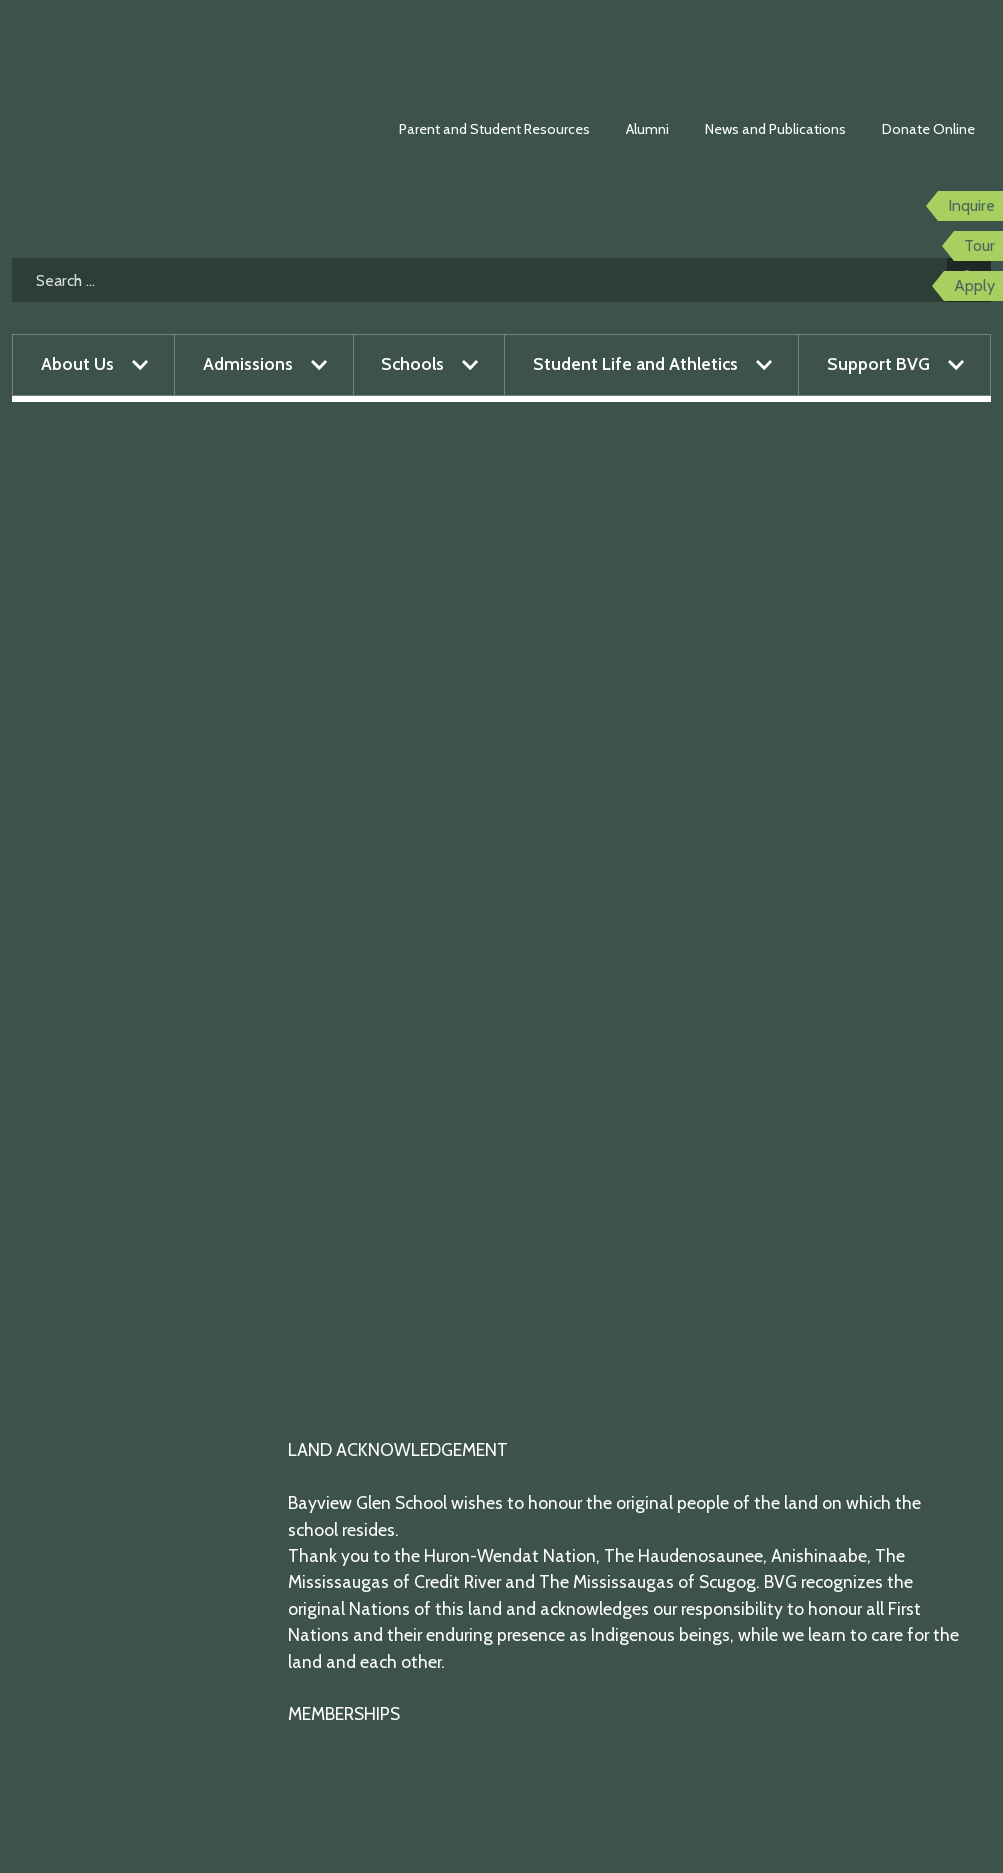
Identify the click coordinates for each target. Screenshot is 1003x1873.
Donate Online (928, 129)
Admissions (248, 363)
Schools (412, 363)
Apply (974, 285)
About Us (77, 363)
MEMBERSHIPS (344, 1713)
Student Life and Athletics (635, 363)
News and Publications (775, 129)
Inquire (971, 205)
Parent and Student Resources (494, 129)
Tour (979, 245)
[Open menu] (140, 365)
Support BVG (878, 363)
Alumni (647, 129)
